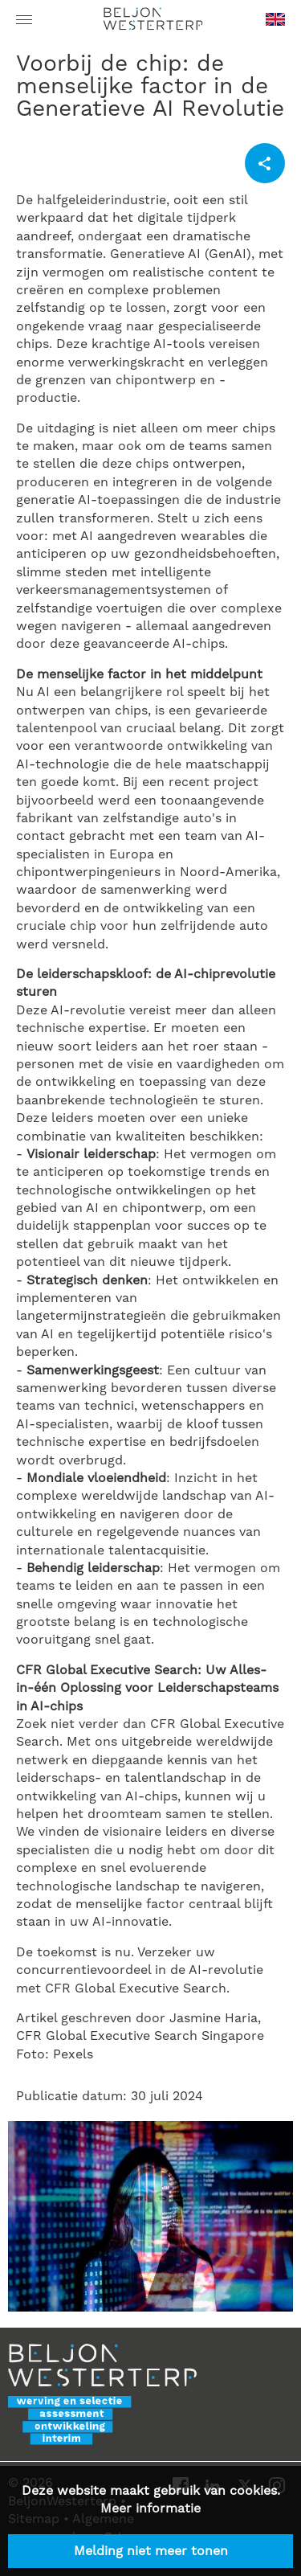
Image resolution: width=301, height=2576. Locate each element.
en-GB (275, 24)
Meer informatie (150, 2508)
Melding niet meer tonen (151, 2551)
